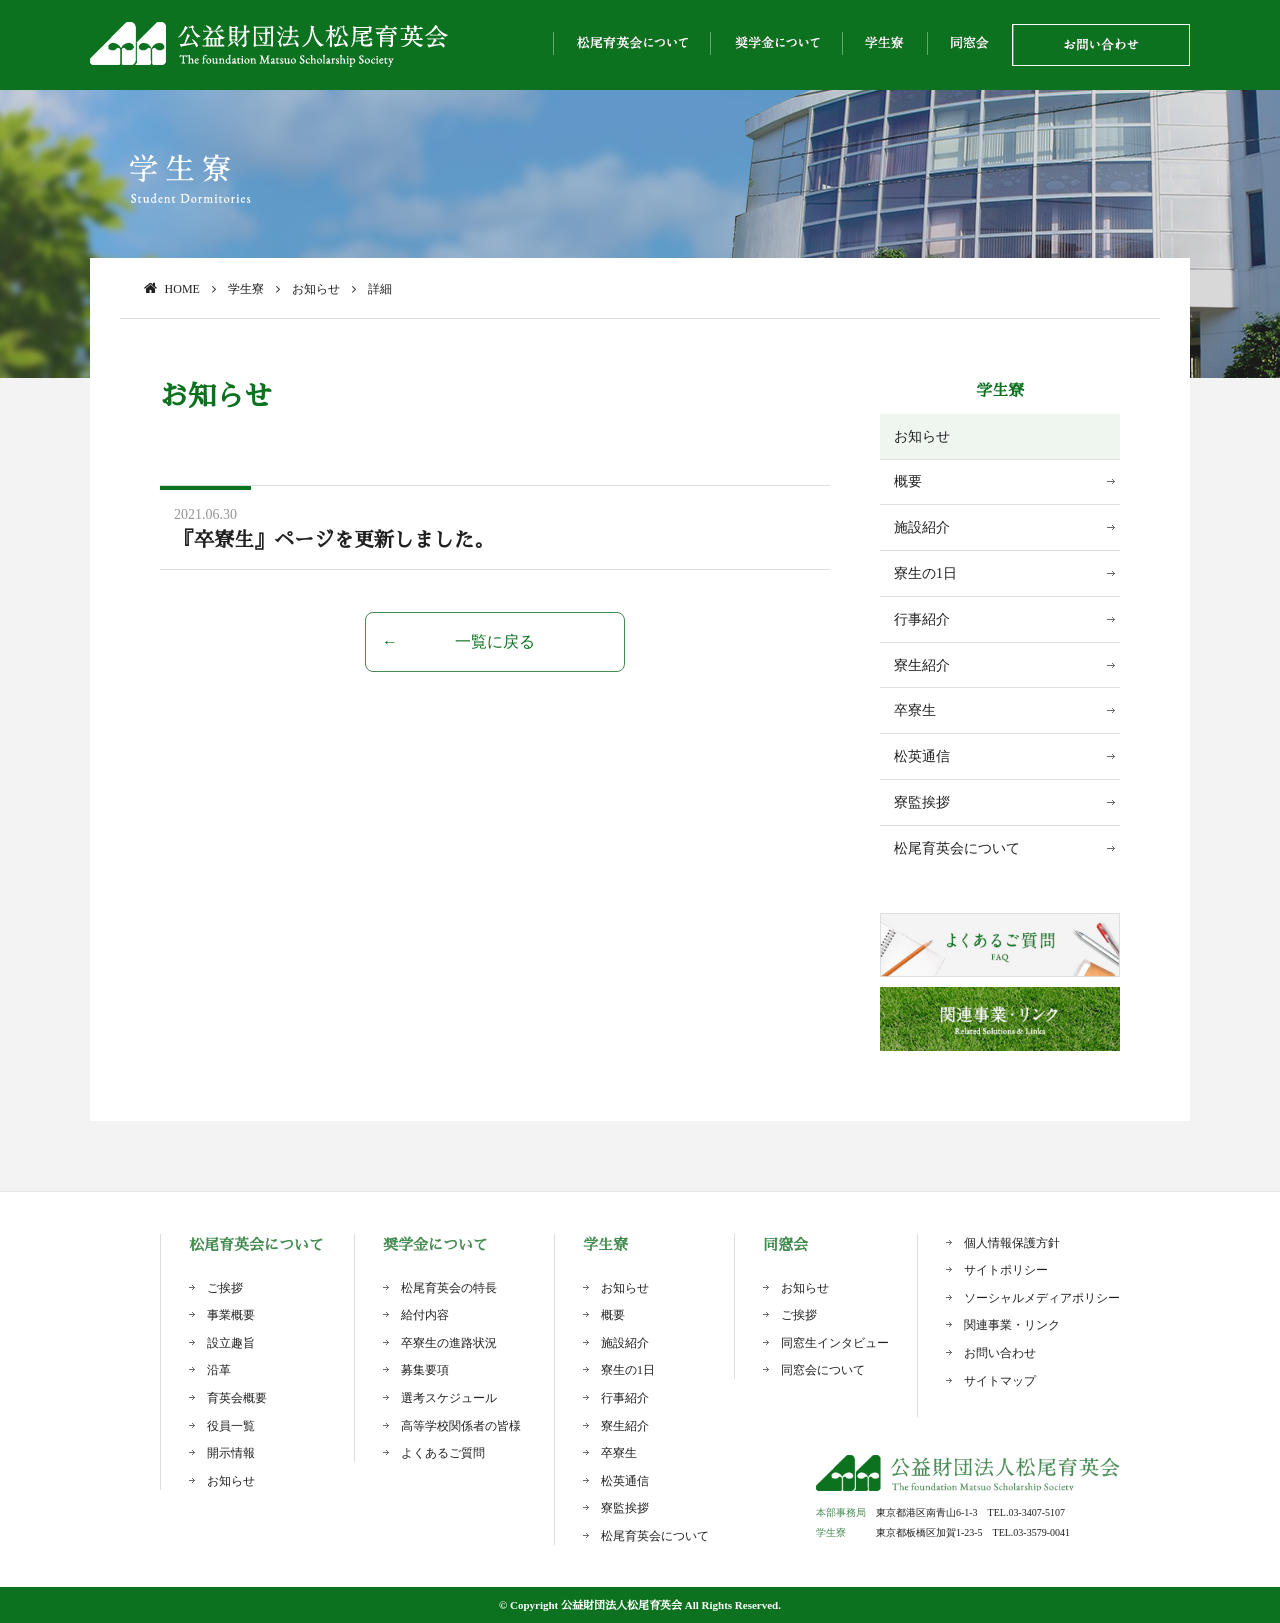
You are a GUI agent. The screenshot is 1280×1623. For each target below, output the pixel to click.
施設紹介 (922, 527)
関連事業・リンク (1012, 1325)
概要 (908, 481)
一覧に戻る (495, 641)
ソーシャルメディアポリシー (1042, 1298)
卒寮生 (915, 710)
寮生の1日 (925, 573)
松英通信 (922, 756)
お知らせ (922, 436)
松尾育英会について (957, 848)
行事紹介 (922, 619)
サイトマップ (1000, 1381)
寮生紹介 (922, 665)
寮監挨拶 (922, 802)
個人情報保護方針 (1012, 1243)
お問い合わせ (1000, 1353)
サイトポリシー (1006, 1270)
